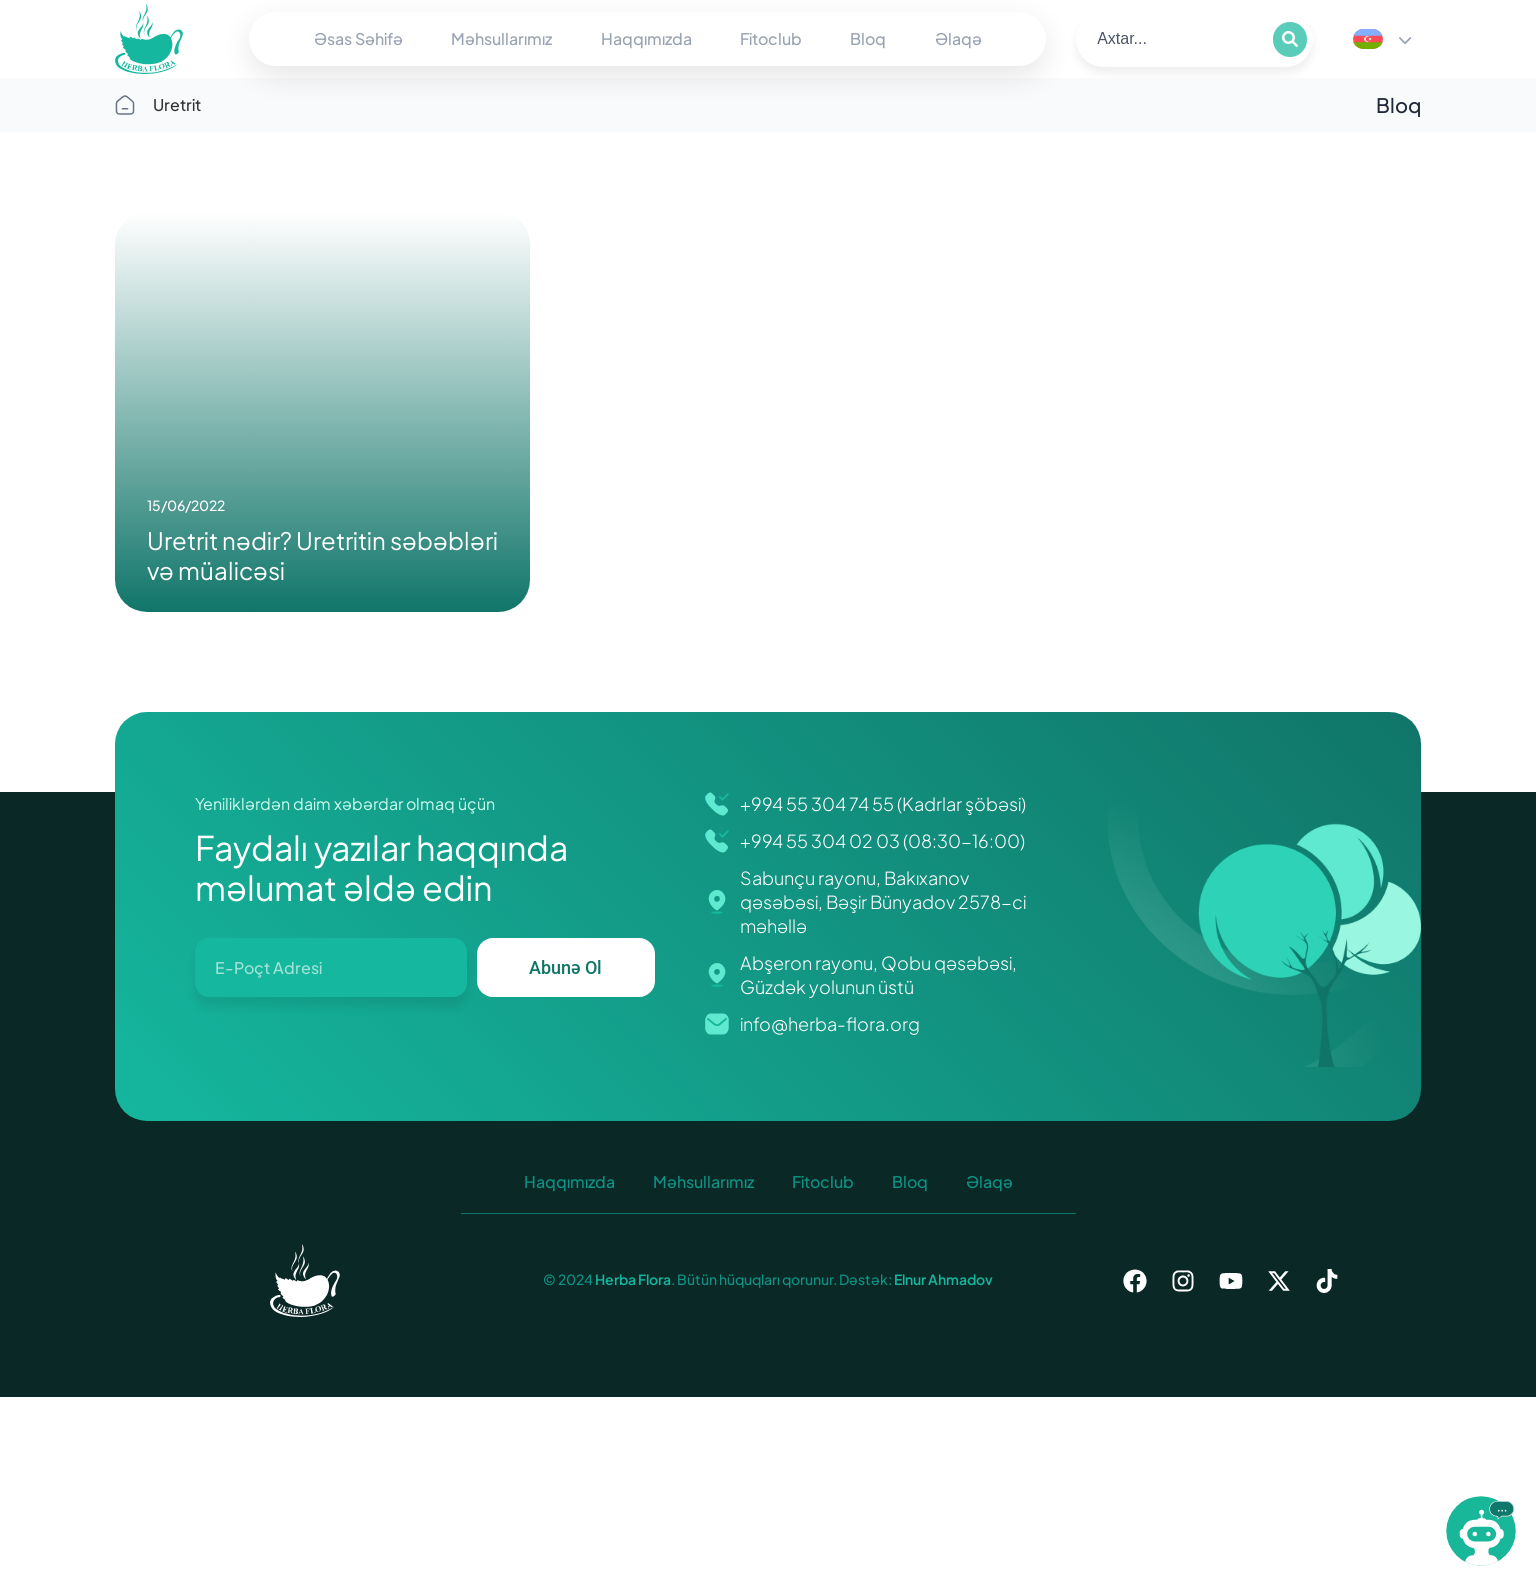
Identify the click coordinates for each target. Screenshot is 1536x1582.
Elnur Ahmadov (942, 1279)
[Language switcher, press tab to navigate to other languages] (1382, 39)
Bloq (868, 38)
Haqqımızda (646, 38)
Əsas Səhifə (358, 38)
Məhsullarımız (501, 38)
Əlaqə (958, 38)
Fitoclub (771, 38)
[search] (1172, 39)
